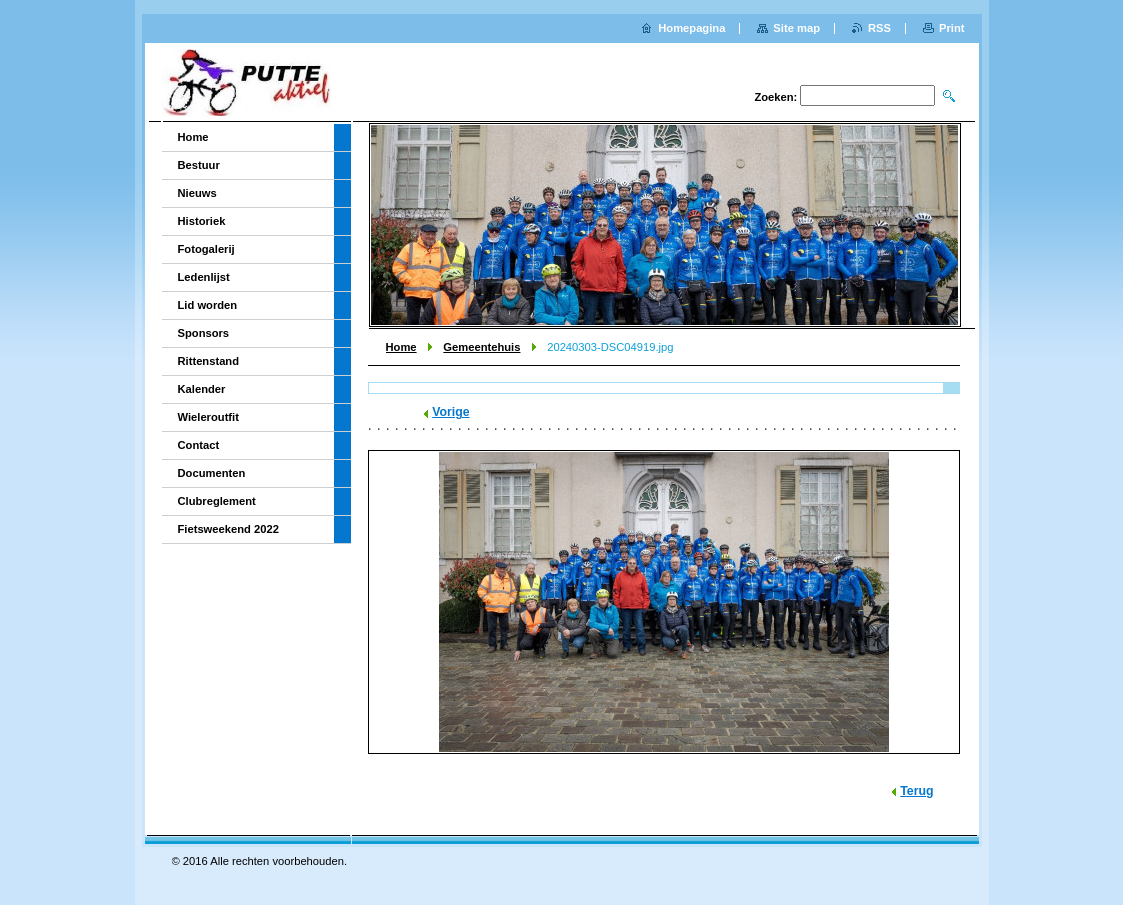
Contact (199, 445)
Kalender (202, 389)
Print (951, 28)
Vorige (450, 412)
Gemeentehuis (481, 347)
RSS (879, 28)
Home (401, 347)
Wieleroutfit (208, 417)
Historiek (202, 221)
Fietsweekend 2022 (228, 529)
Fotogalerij (206, 249)
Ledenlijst (204, 277)
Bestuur (199, 165)
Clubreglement (217, 501)
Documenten (212, 473)
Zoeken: (775, 97)
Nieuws (197, 193)
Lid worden (208, 305)
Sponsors (204, 333)
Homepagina (691, 28)
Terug (916, 791)
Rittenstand (209, 361)
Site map (796, 28)
